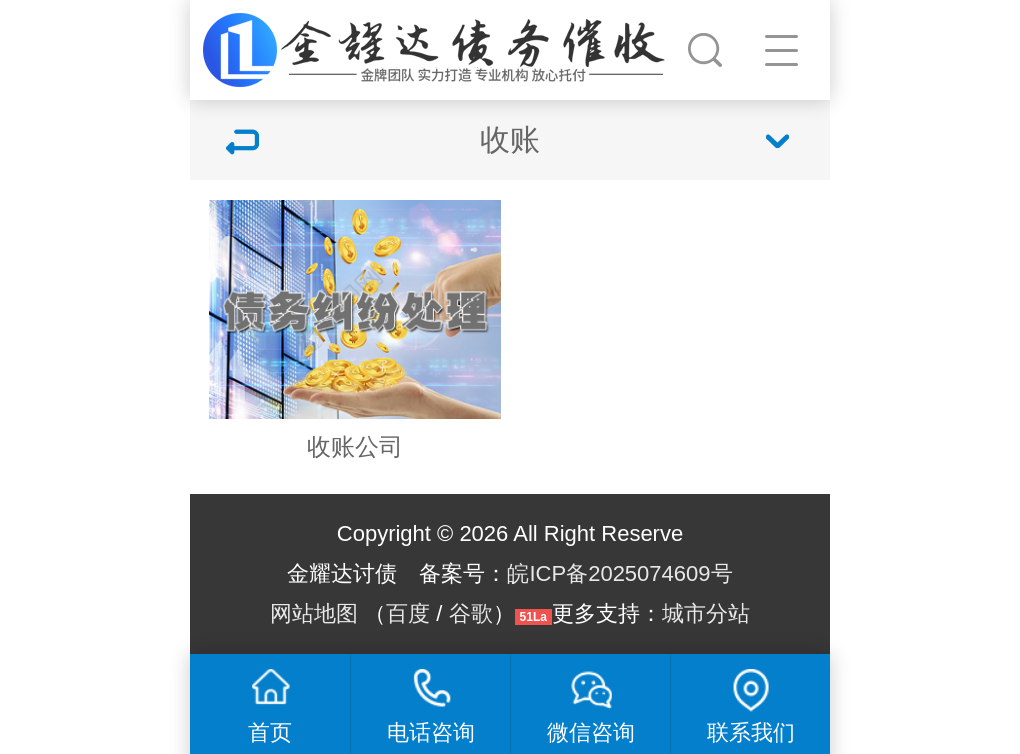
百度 (408, 613)
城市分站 (706, 613)
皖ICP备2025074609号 (619, 573)
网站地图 (314, 613)
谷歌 (471, 613)
